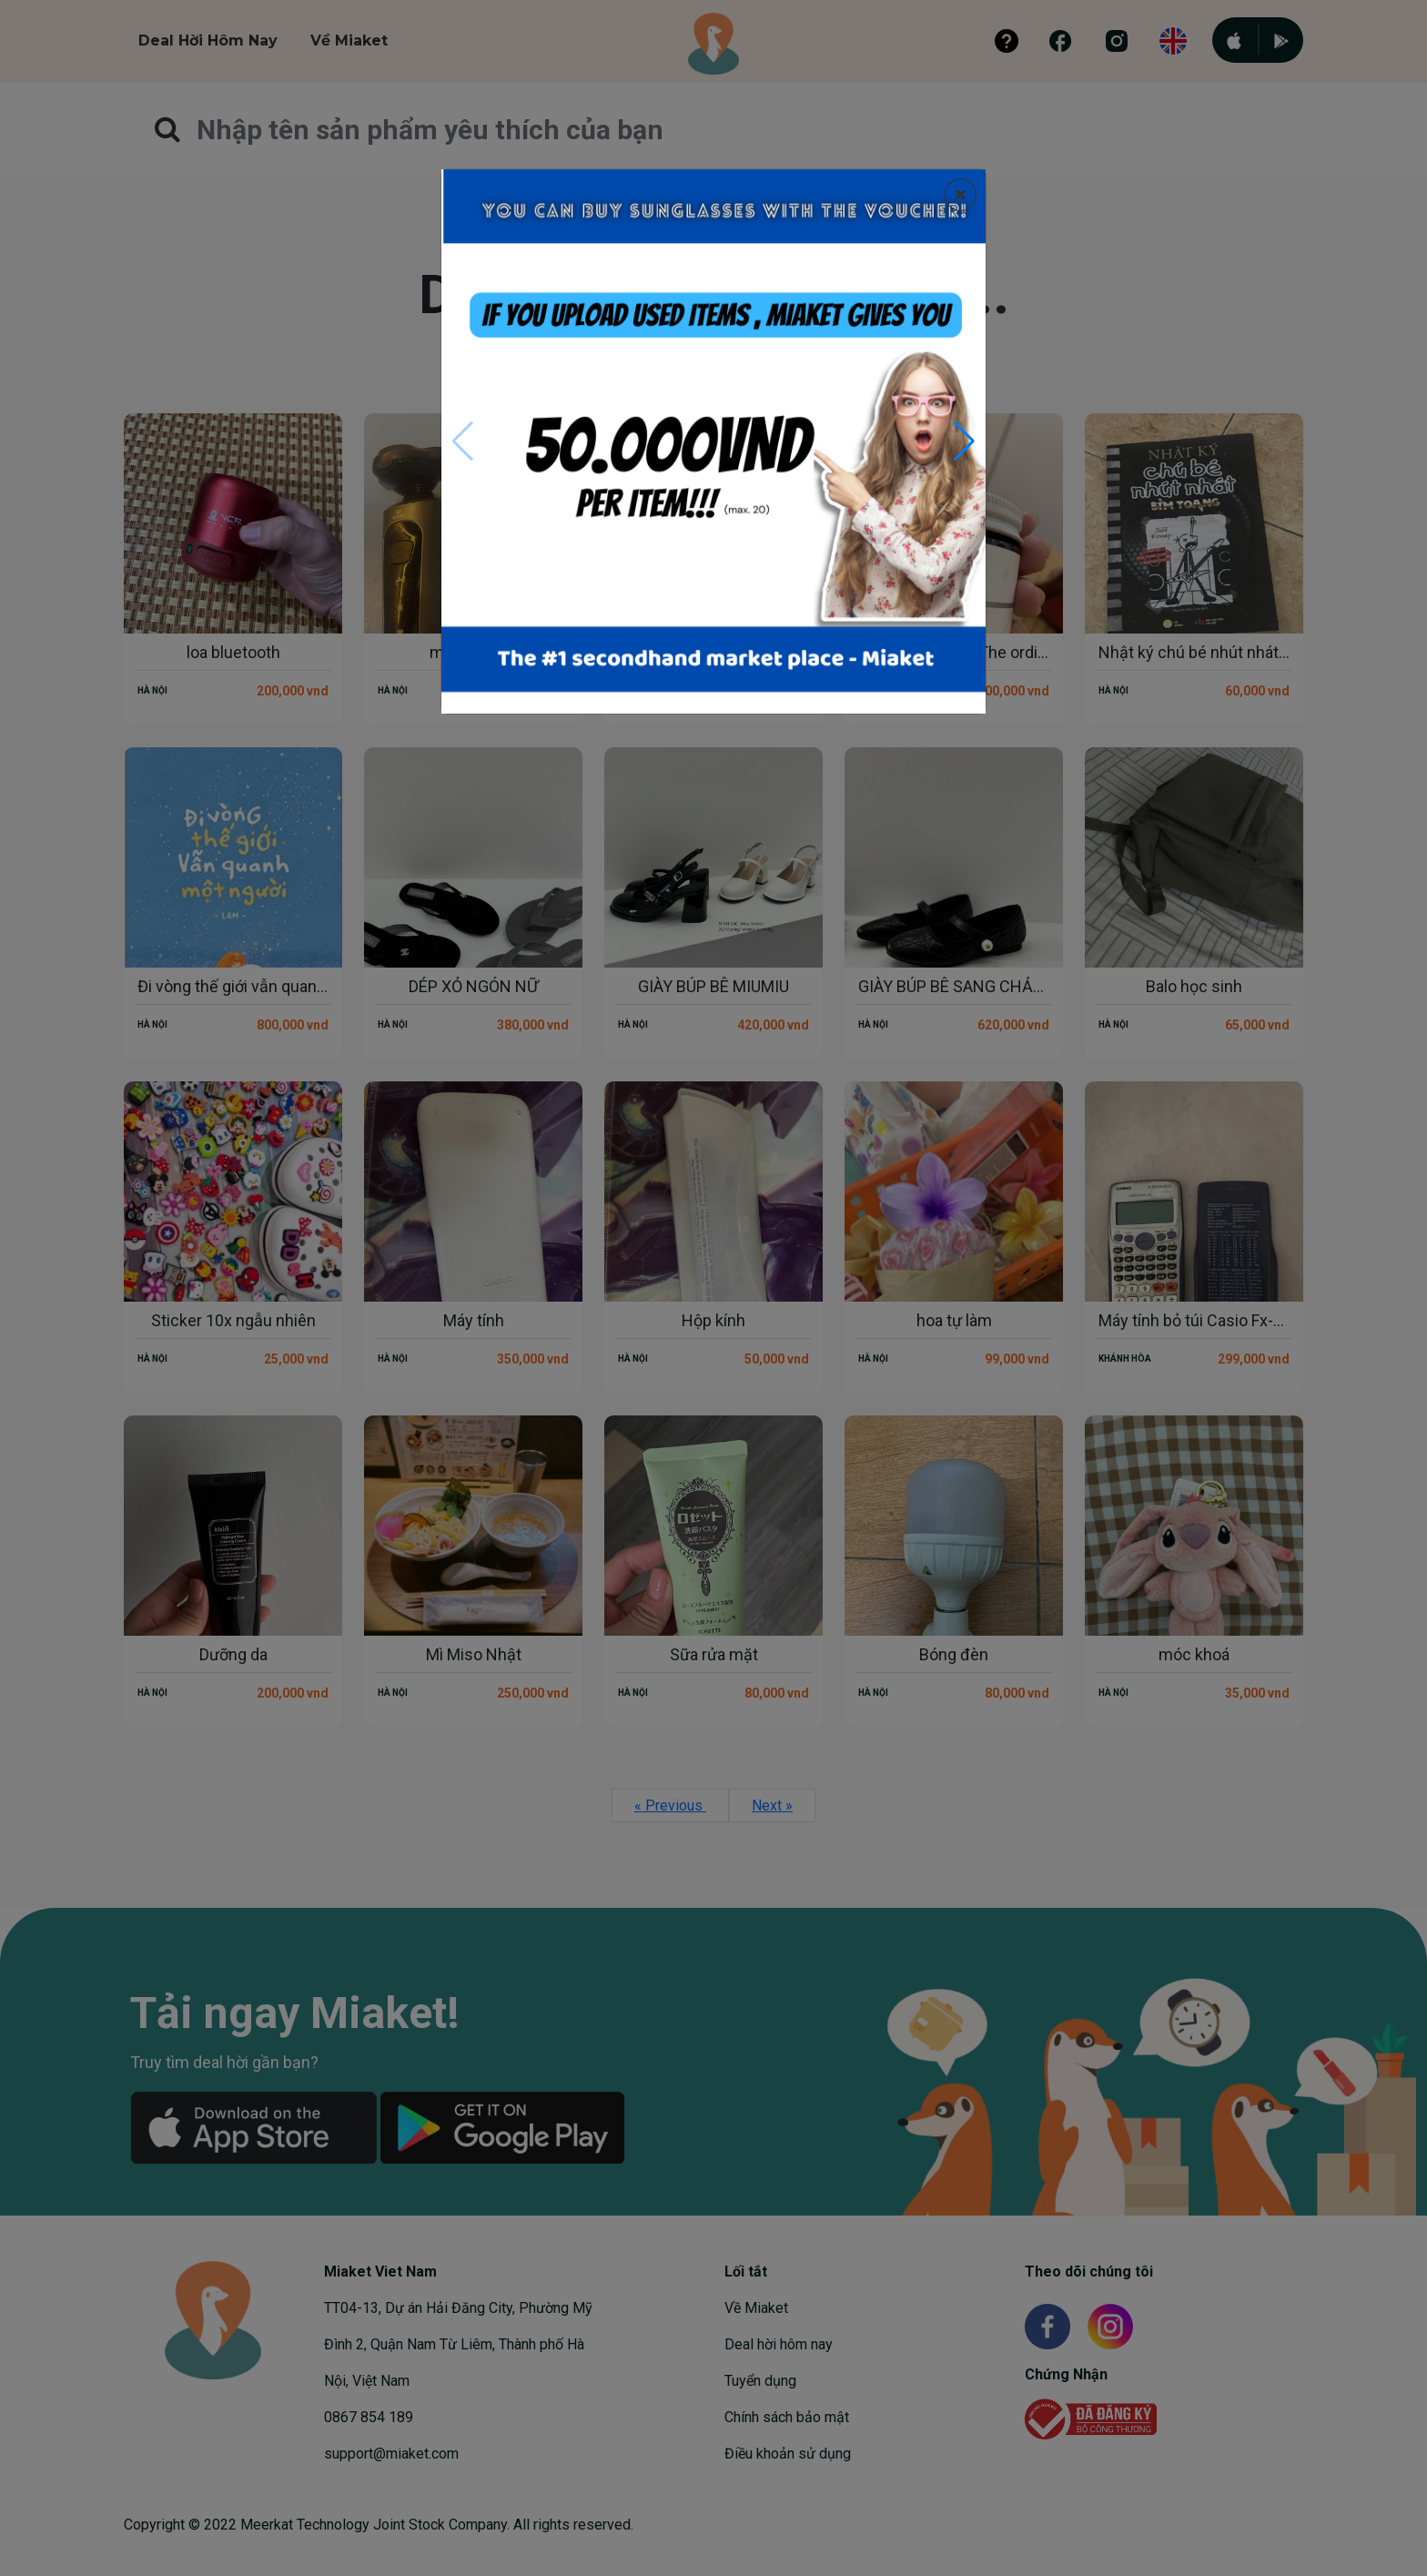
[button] (964, 441)
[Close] (961, 194)
